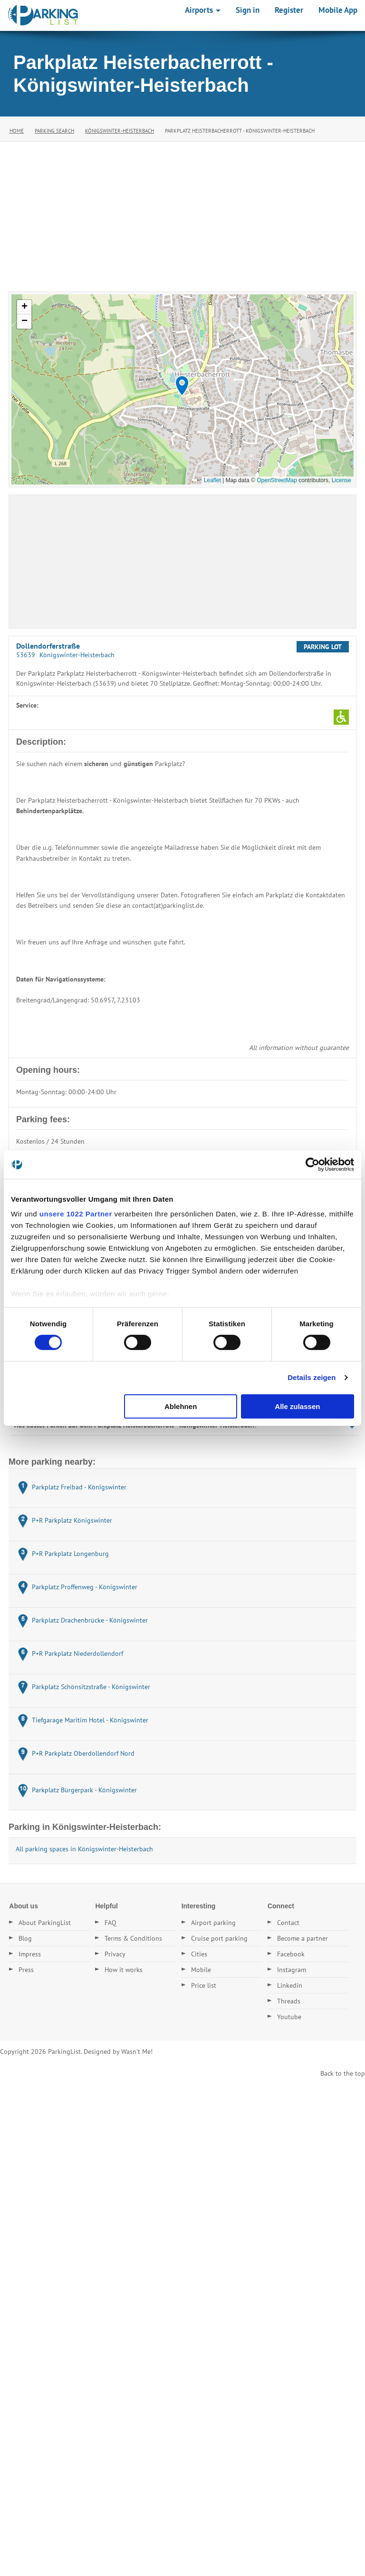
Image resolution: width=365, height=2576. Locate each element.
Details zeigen (312, 1377)
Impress (30, 1954)
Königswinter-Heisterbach (119, 130)
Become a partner (302, 1938)
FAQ (110, 1922)
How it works (124, 1969)
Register (289, 10)
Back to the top (342, 2073)
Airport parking (213, 1922)
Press (26, 1969)
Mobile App (337, 10)
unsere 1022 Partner (75, 1214)
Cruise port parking (219, 1938)
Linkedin (289, 1985)
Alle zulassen (297, 1406)
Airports (203, 10)
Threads (288, 2001)
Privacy (115, 1954)
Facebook (291, 1954)
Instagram (291, 1969)
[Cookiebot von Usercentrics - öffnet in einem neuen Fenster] (312, 1164)
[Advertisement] (182, 213)
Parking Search (54, 130)
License (341, 480)
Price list (203, 1985)
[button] (182, 386)
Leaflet (212, 480)
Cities (199, 1954)
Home (17, 130)
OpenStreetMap (277, 480)
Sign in (247, 10)
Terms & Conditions (133, 1938)
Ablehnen (180, 1406)
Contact (288, 1922)
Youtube (289, 2016)
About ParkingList (45, 1922)
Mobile (201, 1969)
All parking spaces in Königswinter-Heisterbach (84, 1849)
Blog (25, 1938)
